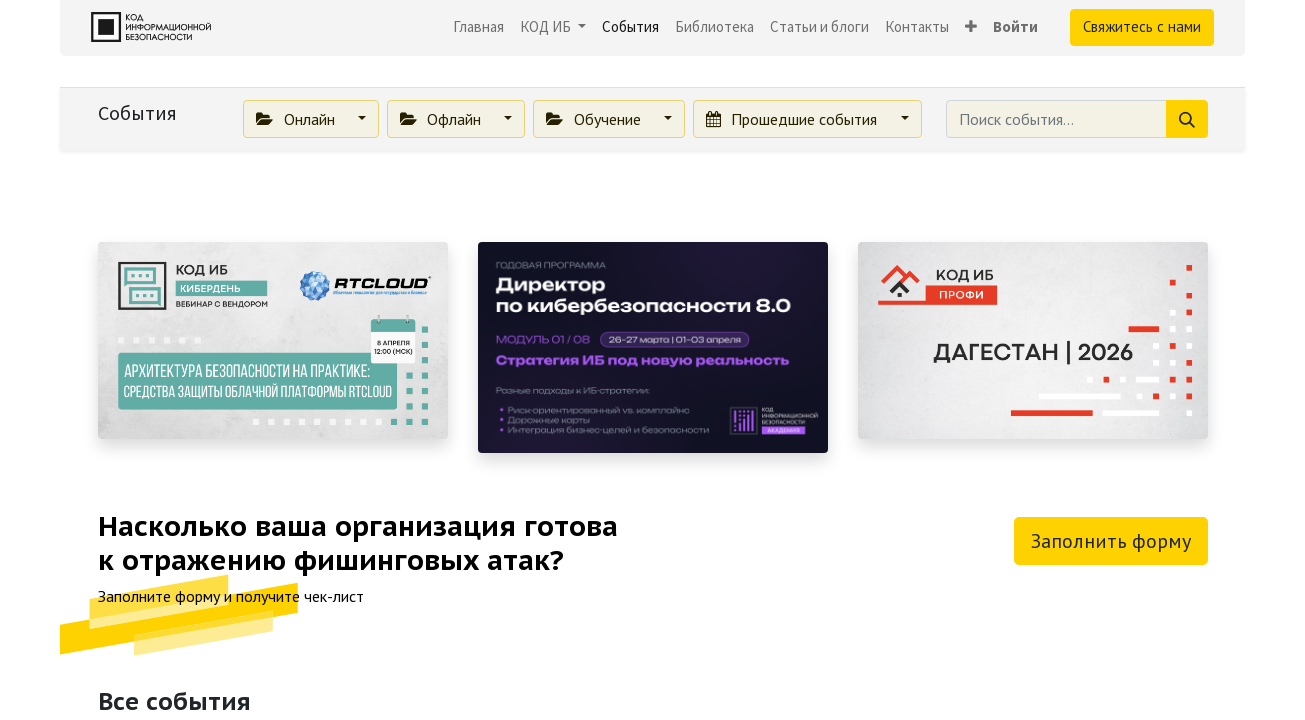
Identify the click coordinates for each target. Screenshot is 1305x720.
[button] (971, 27)
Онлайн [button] (297, 119)
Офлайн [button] (442, 119)
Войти (1015, 26)
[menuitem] (478, 27)
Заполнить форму (1111, 541)
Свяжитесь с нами (1142, 26)
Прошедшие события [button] (793, 119)
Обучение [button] (595, 119)
